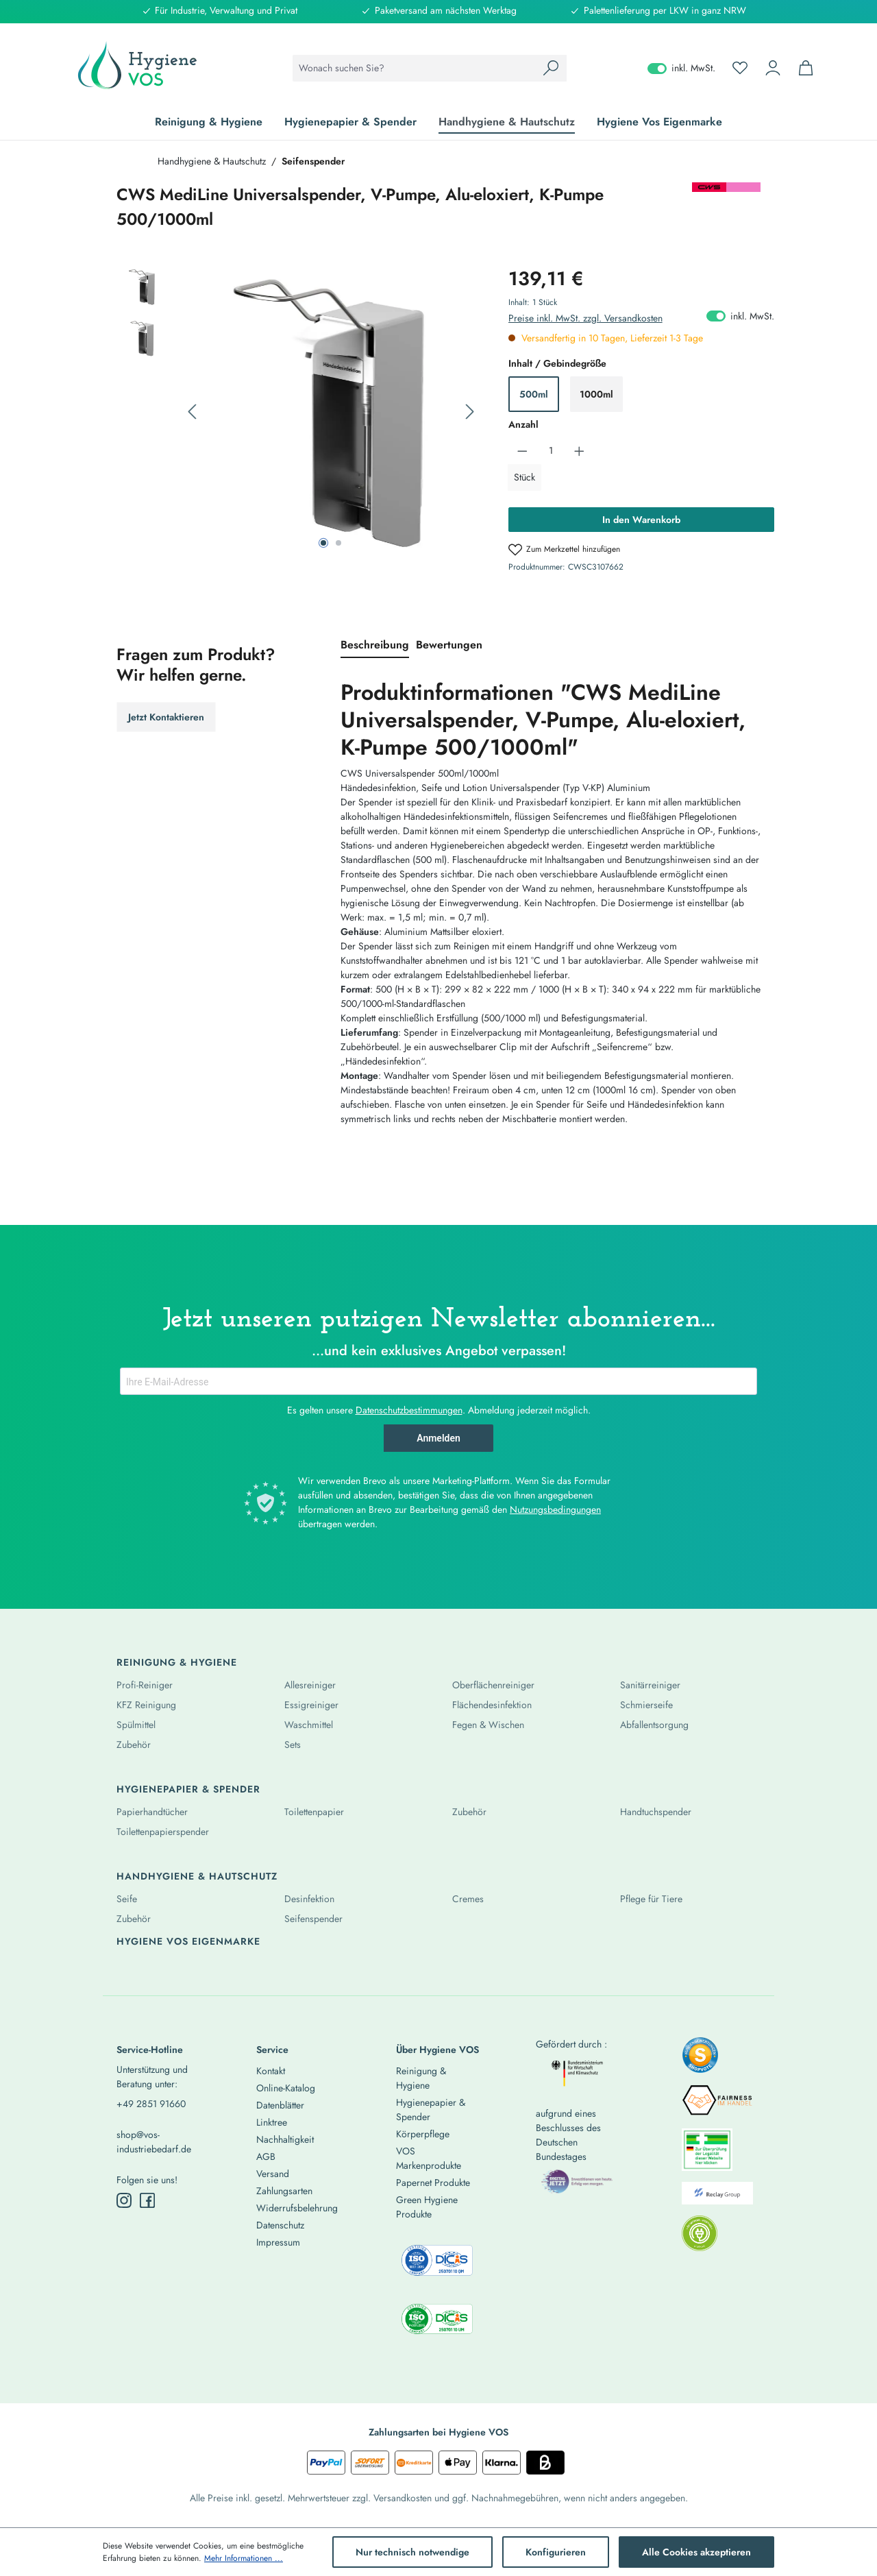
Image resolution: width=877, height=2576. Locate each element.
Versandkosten (402, 2498)
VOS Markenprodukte (428, 2158)
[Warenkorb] (805, 68)
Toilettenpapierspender (162, 1831)
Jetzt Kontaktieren (166, 717)
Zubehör (133, 1744)
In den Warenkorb (641, 519)
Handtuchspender (655, 1812)
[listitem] (700, 2059)
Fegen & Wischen (488, 1724)
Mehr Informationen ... (243, 2558)
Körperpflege (422, 2134)
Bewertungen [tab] (449, 645)
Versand (272, 2173)
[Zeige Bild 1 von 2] (323, 543)
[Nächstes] (470, 412)
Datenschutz (280, 2225)
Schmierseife (646, 1705)
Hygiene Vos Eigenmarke (188, 1941)
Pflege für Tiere (651, 1899)
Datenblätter (280, 2105)
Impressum (278, 2242)
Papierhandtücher (152, 1812)
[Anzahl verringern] (522, 450)
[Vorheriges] (192, 412)
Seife (126, 1899)
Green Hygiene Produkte (427, 2207)
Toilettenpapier (314, 1812)
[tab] (375, 645)
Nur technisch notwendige (412, 2552)
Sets (292, 1744)
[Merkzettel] (740, 68)
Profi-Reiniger (144, 1685)
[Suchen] (551, 68)
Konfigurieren (556, 2552)
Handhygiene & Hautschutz (196, 1876)
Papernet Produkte (433, 2182)
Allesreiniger (310, 1685)
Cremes (468, 1899)
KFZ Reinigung (146, 1705)
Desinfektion (309, 1899)
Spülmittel (136, 1724)
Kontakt (270, 2071)
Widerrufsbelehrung (297, 2208)
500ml (533, 394)
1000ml (596, 394)
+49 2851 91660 (151, 2104)
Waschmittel (308, 1724)
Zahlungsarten (284, 2191)
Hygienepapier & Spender (188, 1789)
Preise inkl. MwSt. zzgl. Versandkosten (585, 318)
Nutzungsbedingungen (555, 1509)
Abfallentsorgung (654, 1724)
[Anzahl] (550, 450)
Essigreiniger (311, 1705)
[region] (299, 412)
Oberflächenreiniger (493, 1685)
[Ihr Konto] (772, 68)
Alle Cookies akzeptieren (696, 2552)
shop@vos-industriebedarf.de (153, 2142)
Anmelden (438, 1438)
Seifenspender (313, 1918)
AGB (265, 2156)
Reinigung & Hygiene (176, 1662)
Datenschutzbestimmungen (409, 1410)
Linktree (271, 2122)
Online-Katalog (285, 2088)
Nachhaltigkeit (285, 2139)
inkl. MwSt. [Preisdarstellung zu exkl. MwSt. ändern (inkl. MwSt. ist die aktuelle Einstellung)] (681, 68)
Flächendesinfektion (492, 1705)
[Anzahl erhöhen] (579, 450)
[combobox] (414, 68)
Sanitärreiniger (650, 1685)
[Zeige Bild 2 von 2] (338, 543)
